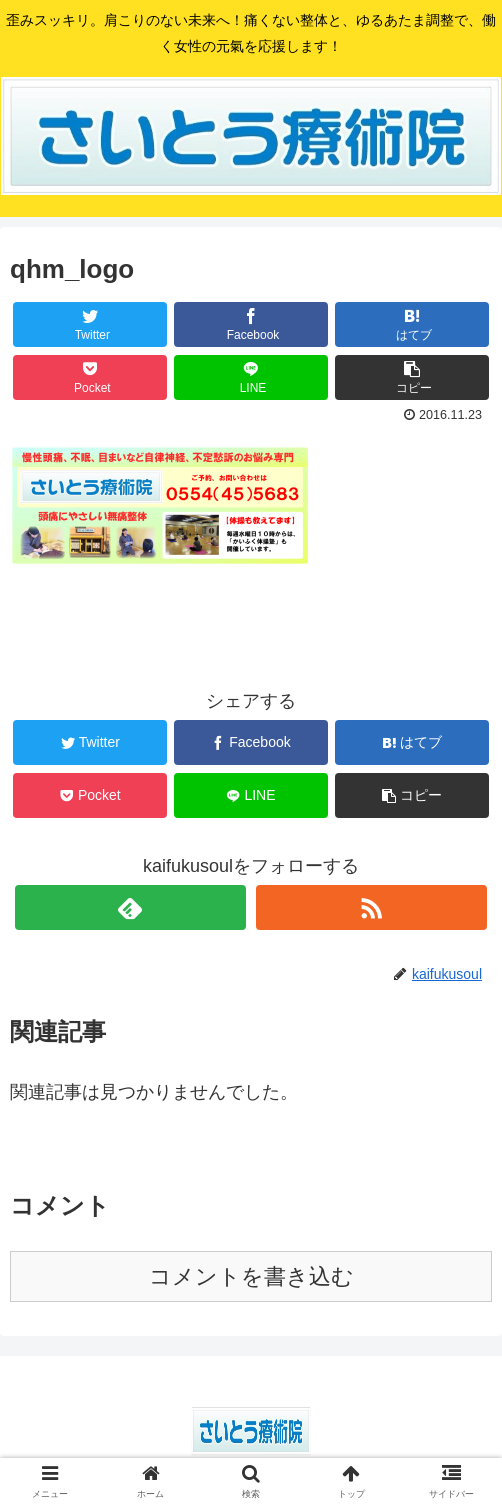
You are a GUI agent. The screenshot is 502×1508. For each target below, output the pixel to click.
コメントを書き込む (251, 1276)
